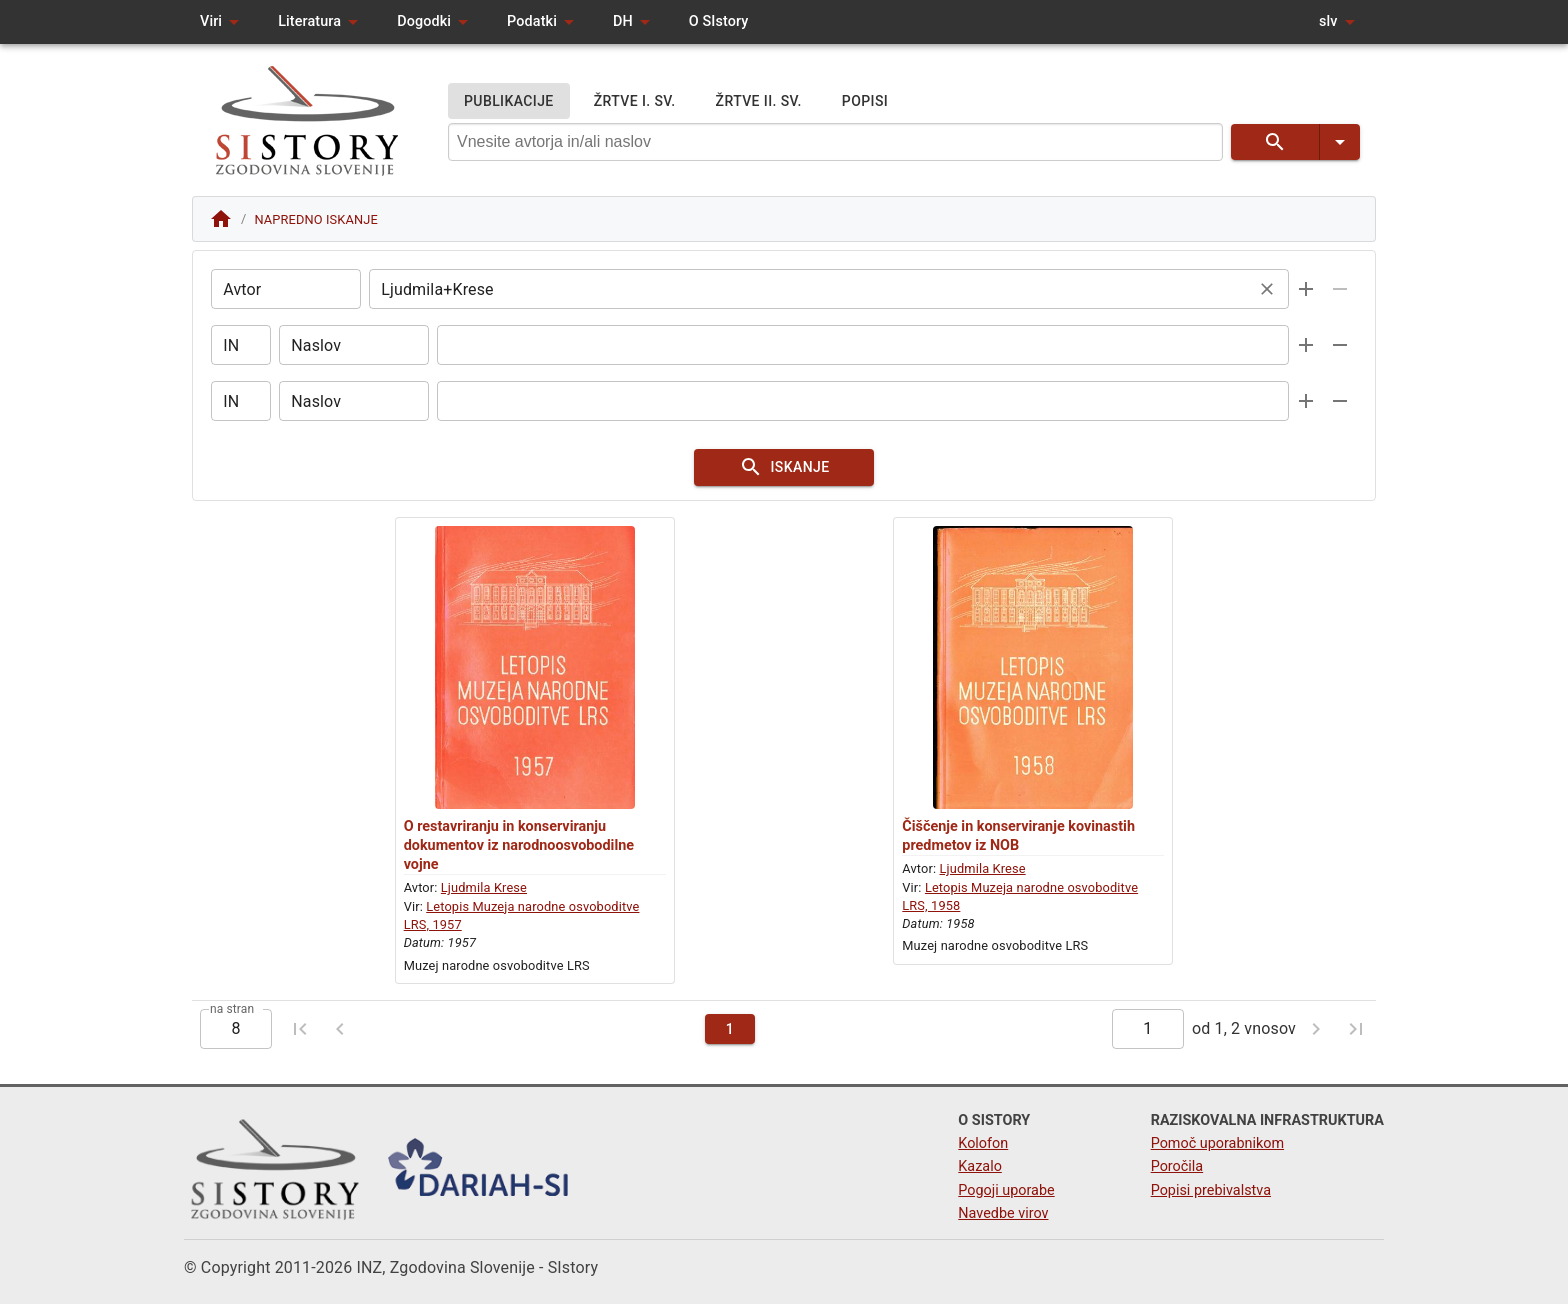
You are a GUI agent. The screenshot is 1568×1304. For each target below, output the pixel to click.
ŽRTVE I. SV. (635, 101)
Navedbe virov (1003, 1213)
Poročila (1177, 1167)
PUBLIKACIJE (509, 101)
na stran (232, 1012)
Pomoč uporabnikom (1217, 1144)
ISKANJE (784, 469)
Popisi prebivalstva (1211, 1190)
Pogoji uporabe (1006, 1190)
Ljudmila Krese (484, 891)
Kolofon (983, 1144)
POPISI (865, 101)
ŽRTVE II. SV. (759, 101)
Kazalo (980, 1167)
